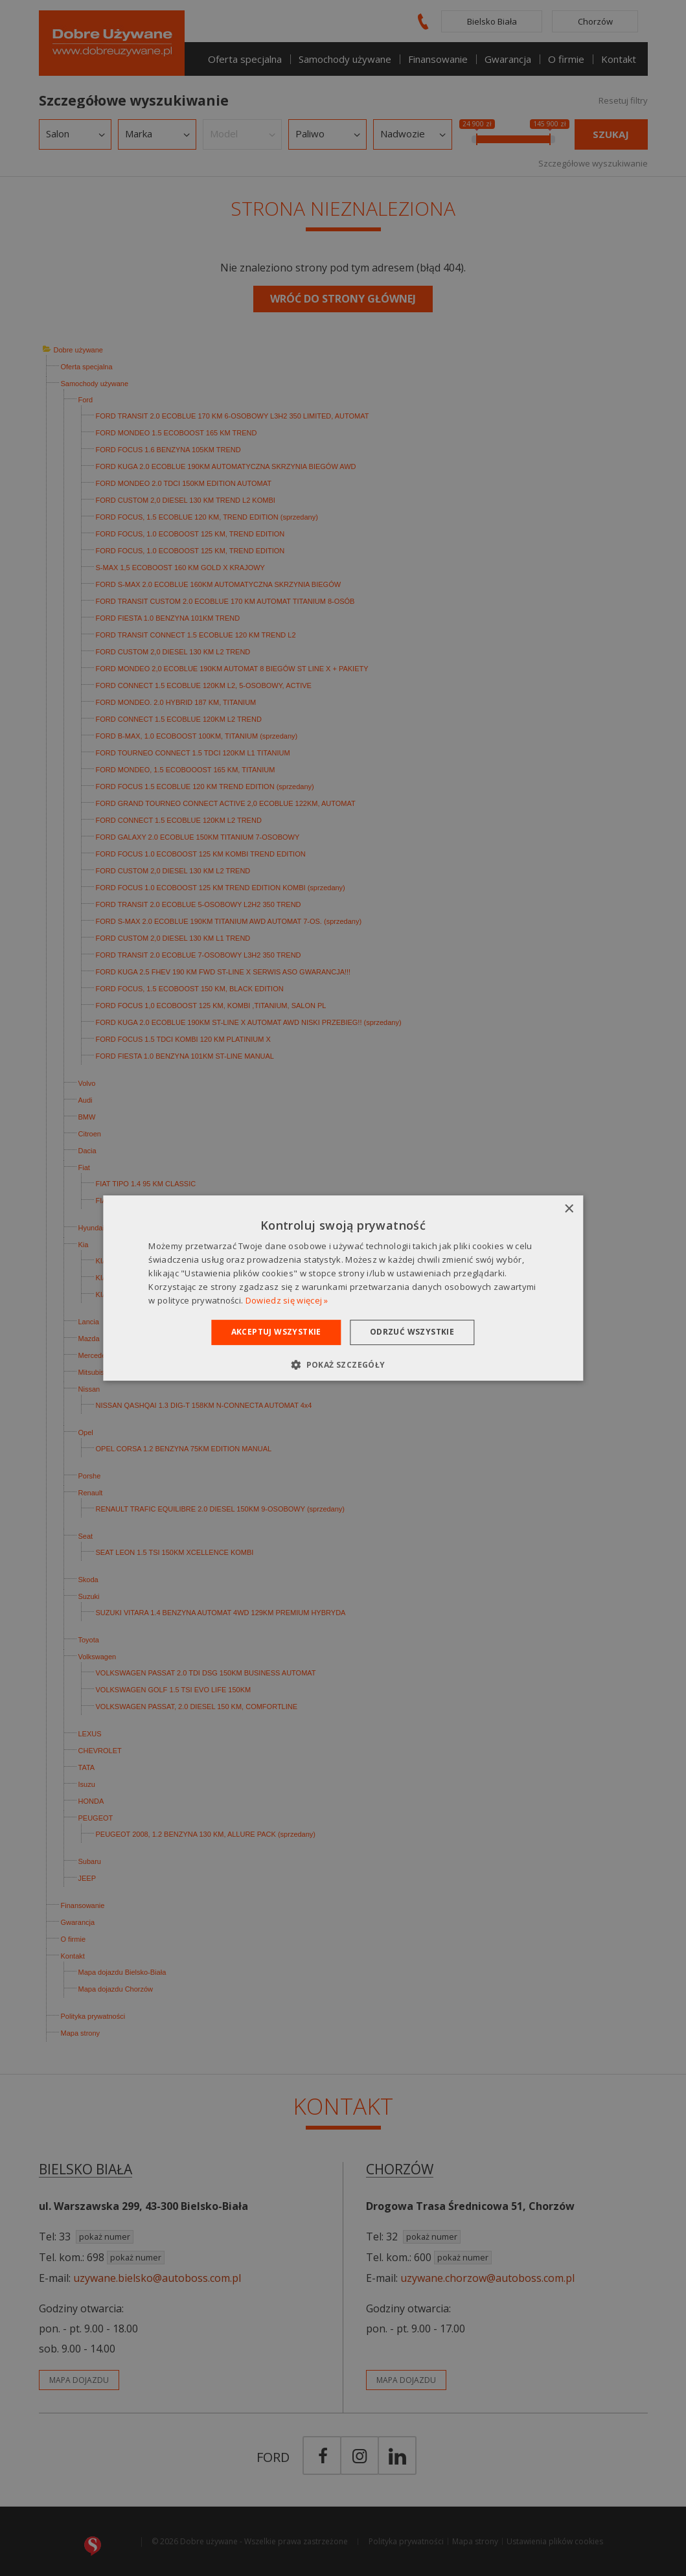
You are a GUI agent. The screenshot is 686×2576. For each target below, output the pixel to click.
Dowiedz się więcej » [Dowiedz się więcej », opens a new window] (287, 1300)
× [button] (568, 1209)
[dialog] (343, 1288)
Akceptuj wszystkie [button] (276, 1331)
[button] (343, 1364)
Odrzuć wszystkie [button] (412, 1331)
